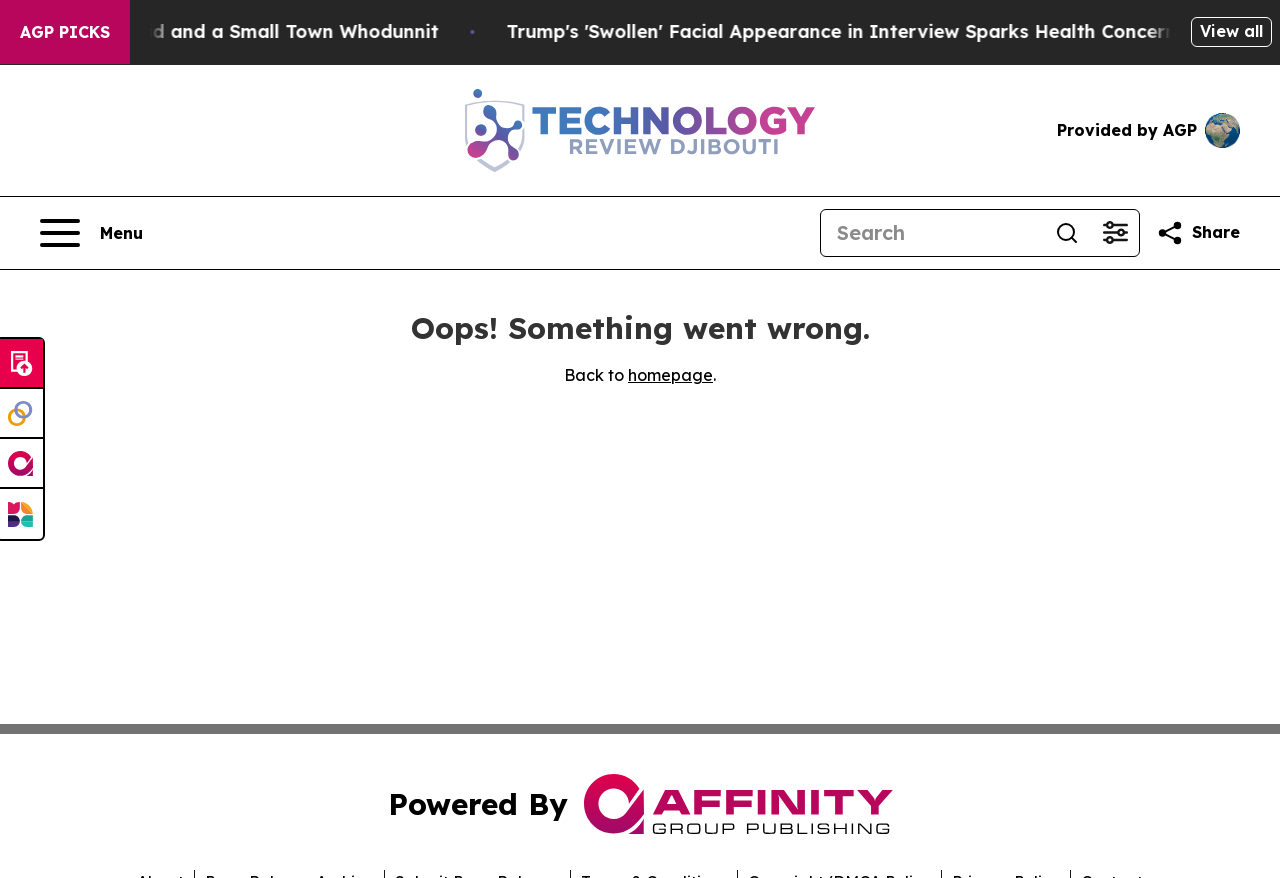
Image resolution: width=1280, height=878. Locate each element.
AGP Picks (65, 32)
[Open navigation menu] (91, 233)
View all (1231, 31)
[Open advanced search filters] (1115, 233)
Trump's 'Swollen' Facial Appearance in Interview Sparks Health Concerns (868, 31)
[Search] (932, 233)
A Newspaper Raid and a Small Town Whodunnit (238, 31)
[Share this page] (1198, 233)
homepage (670, 375)
